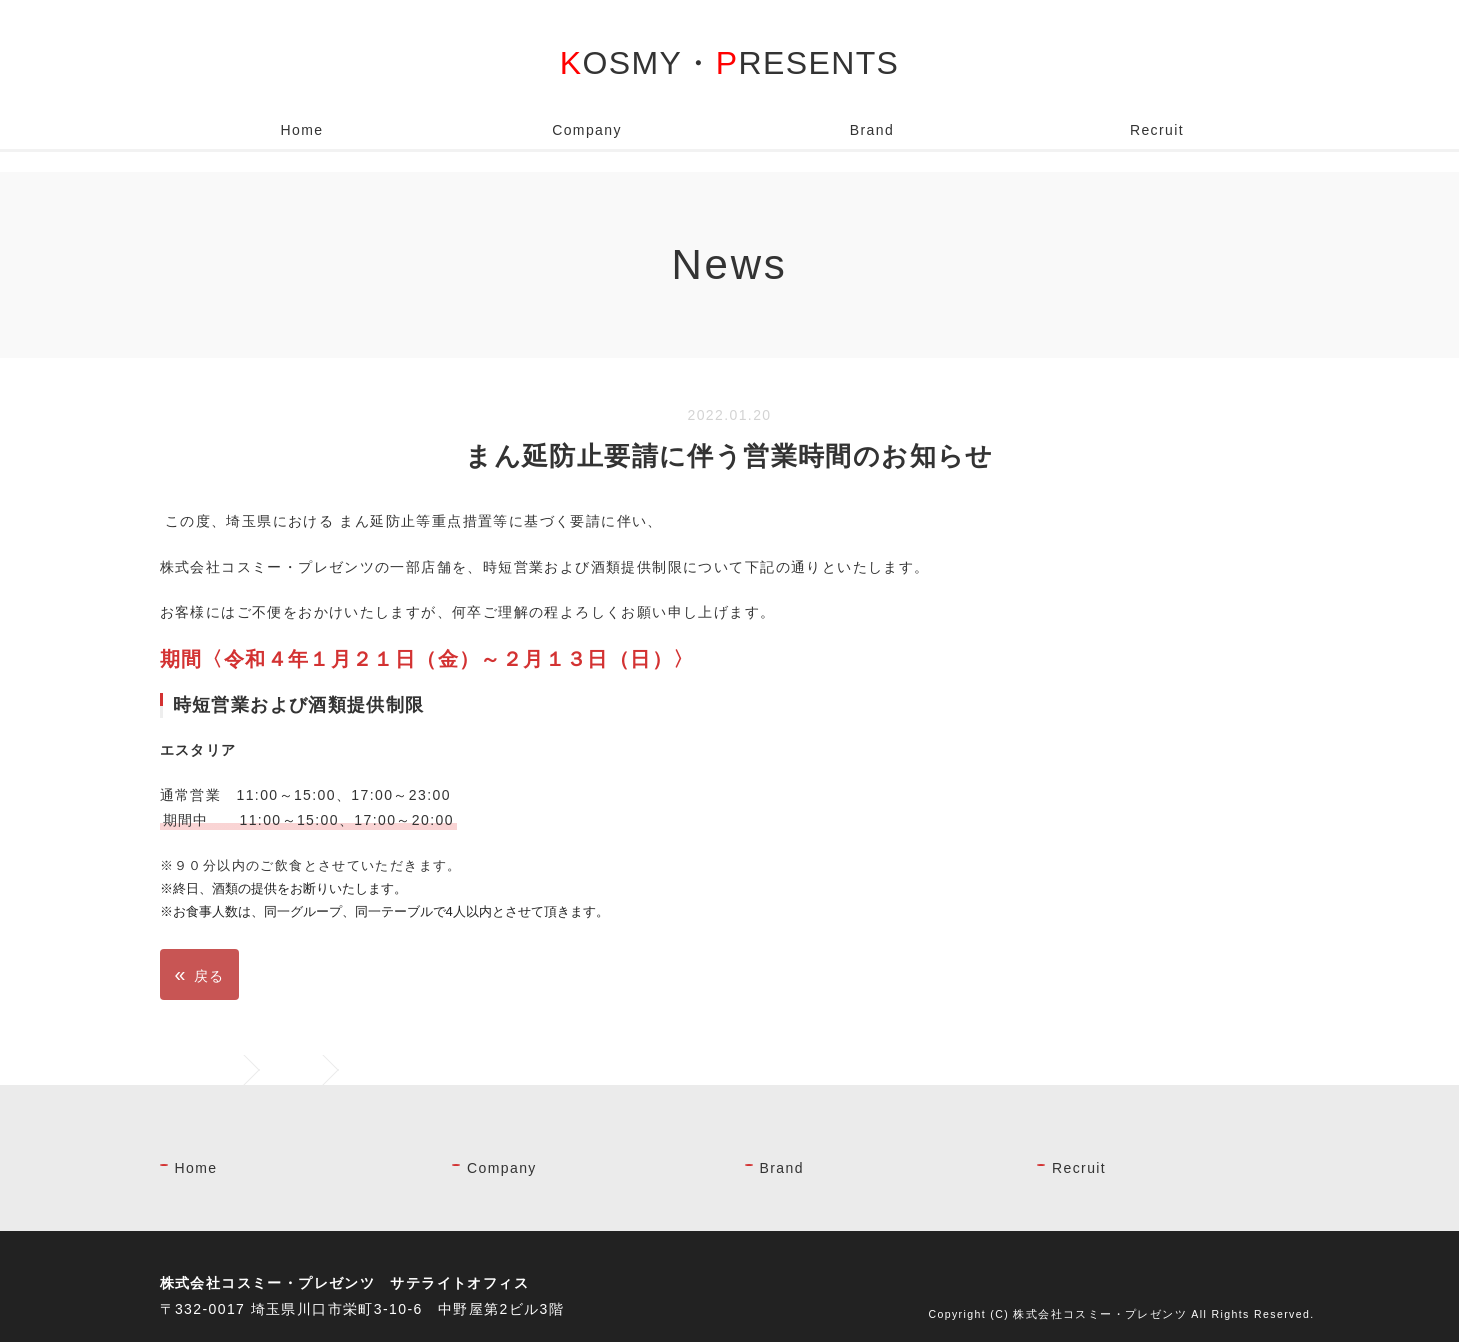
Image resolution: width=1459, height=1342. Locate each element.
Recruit (1157, 130)
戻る (200, 974)
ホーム (215, 1070)
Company (587, 130)
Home (302, 130)
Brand (872, 130)
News (293, 1070)
